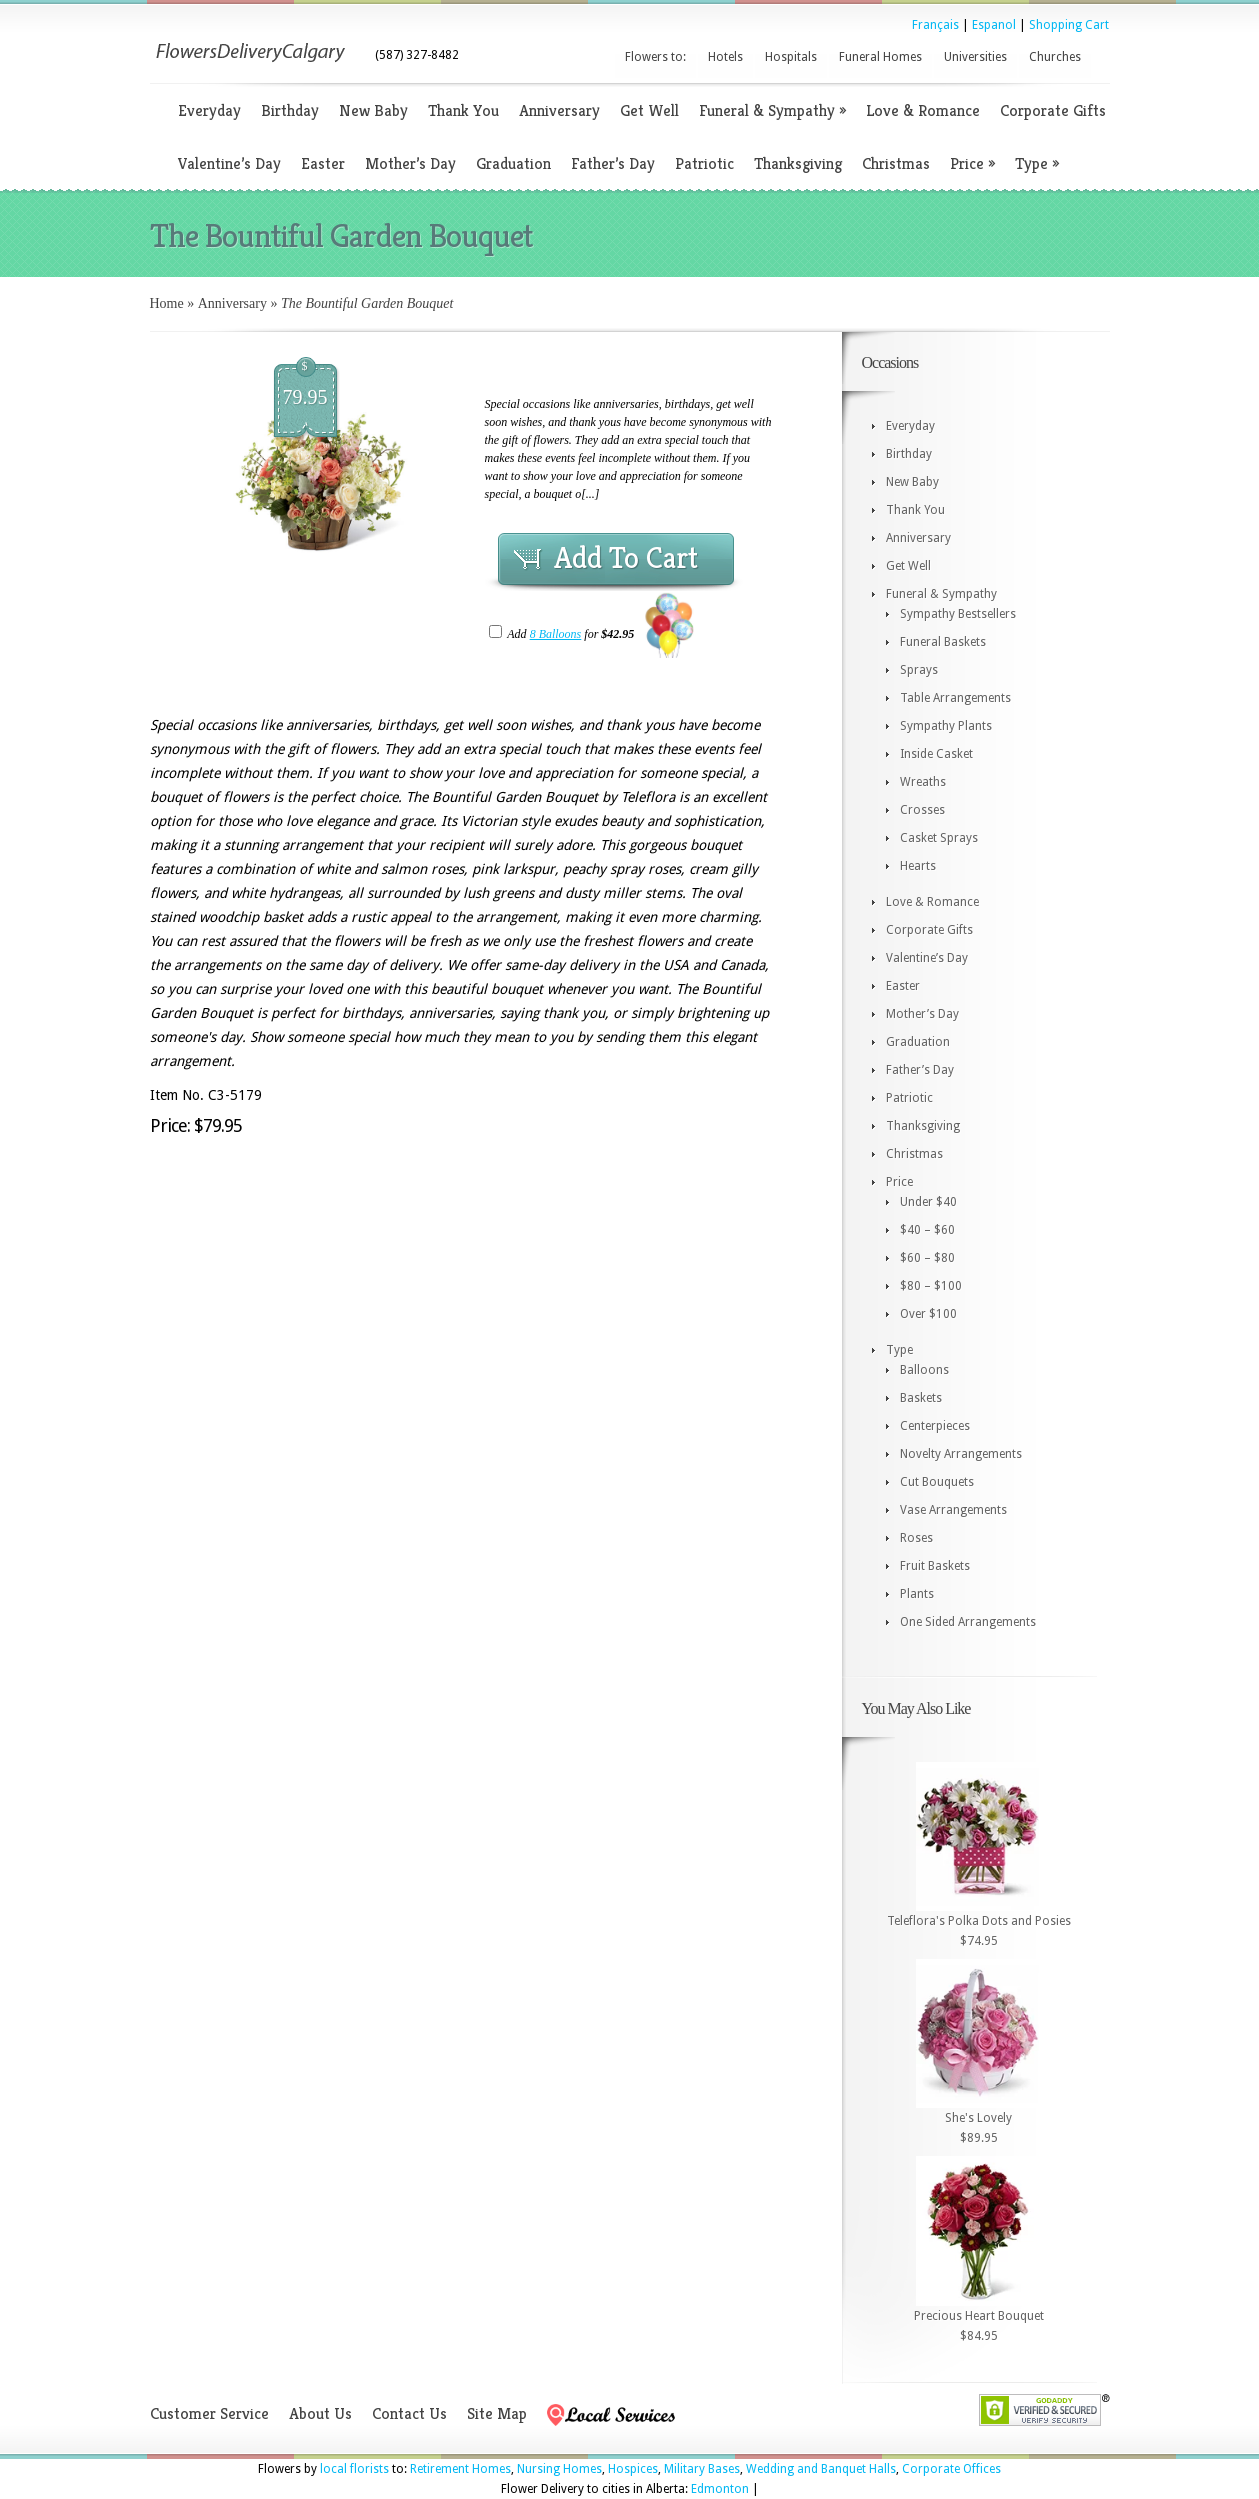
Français (935, 25)
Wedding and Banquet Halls (821, 2469)
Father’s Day (613, 163)
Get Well (649, 110)
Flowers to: (655, 57)
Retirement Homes (460, 2469)
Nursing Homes (559, 2469)
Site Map (497, 2413)
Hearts (918, 866)
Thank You (463, 110)
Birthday (290, 110)
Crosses (922, 810)
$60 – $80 (927, 1258)
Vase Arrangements (953, 1510)
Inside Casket (936, 754)
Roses (916, 1538)
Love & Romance (923, 110)
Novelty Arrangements (961, 1454)
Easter (323, 163)
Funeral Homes (880, 57)
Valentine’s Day (229, 163)
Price (972, 163)
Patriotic (704, 163)
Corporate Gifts (1053, 110)
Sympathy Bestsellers (958, 614)
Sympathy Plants (946, 726)
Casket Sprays (939, 838)
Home (167, 303)
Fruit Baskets (935, 1566)
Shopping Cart (1069, 25)
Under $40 (928, 1202)
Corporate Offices (951, 2469)
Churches (1055, 57)
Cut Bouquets (937, 1482)
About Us (320, 2413)
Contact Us (409, 2413)
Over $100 (928, 1314)
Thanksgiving (798, 163)
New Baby (373, 110)
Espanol (994, 25)
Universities (975, 57)
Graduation (513, 163)
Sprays (919, 670)
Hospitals (791, 57)
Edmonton (720, 2489)
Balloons (924, 1370)
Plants (917, 1594)
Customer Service (209, 2413)
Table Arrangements (955, 698)
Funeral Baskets (943, 642)
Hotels (725, 57)
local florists (354, 2469)
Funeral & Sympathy (772, 110)
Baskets (921, 1398)
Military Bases (702, 2469)
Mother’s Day (410, 163)
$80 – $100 (931, 1286)
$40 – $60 (927, 1230)
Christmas (896, 163)
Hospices (633, 2469)
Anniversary (559, 110)
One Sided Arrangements (968, 1622)
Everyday (209, 110)
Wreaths (923, 782)
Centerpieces (935, 1426)
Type (1037, 163)
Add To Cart (626, 558)
